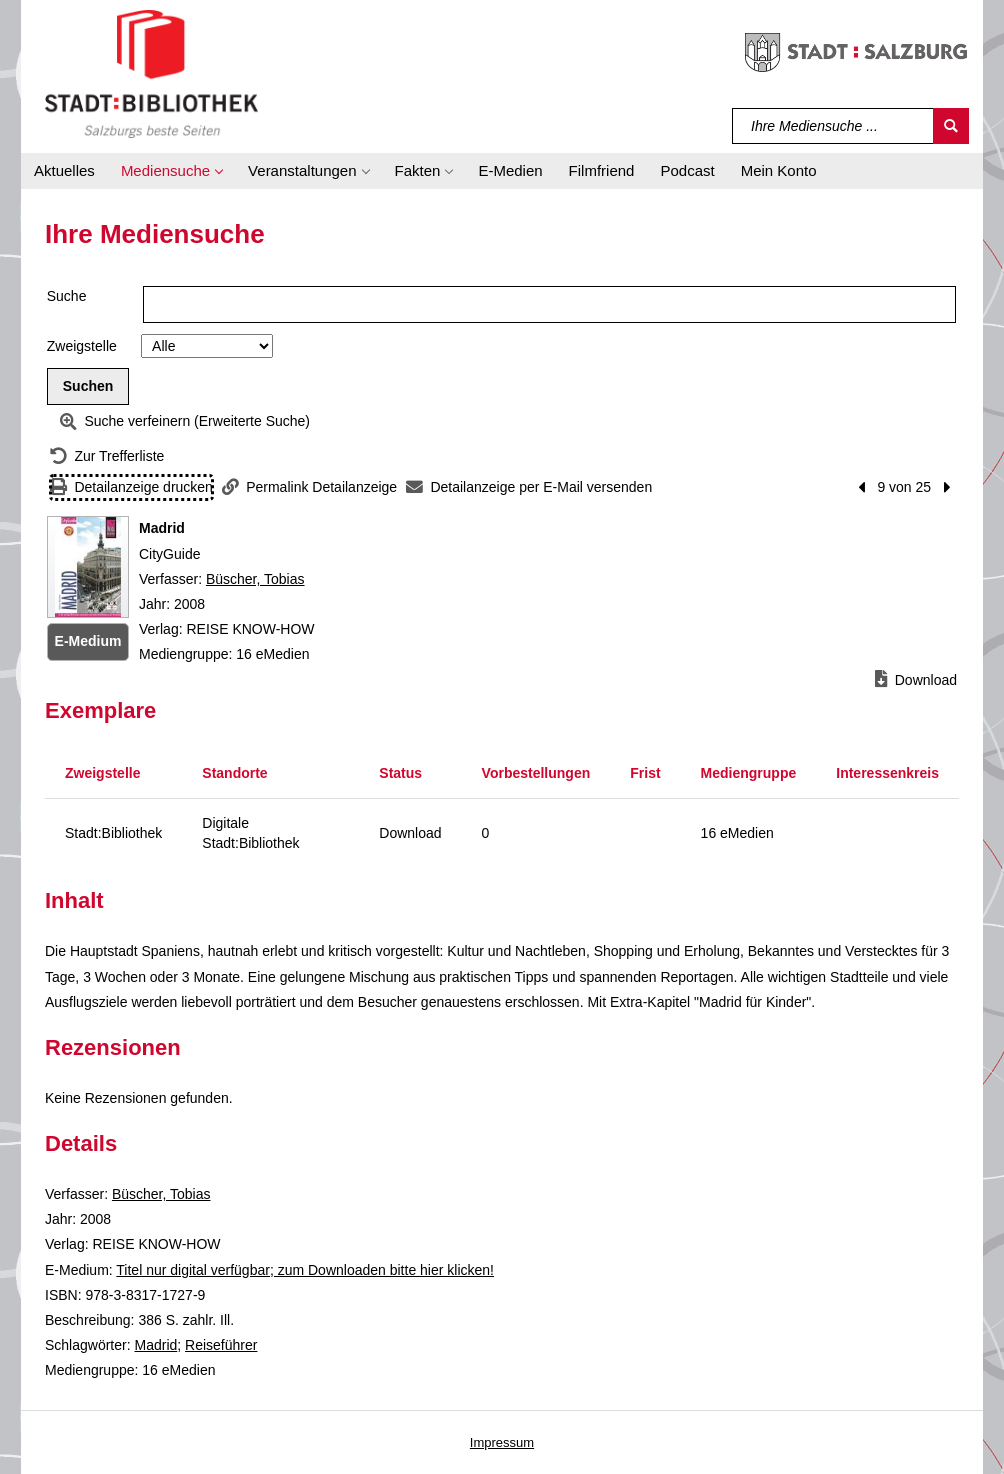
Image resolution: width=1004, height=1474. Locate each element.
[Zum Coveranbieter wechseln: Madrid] (88, 567)
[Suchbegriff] (833, 126)
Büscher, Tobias (255, 579)
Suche (67, 296)
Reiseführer (221, 1345)
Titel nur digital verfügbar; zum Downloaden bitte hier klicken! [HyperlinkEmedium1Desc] (305, 1270)
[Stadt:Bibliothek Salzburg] (151, 73)
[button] (171, 171)
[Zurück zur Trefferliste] (107, 456)
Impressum (502, 1442)
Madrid (155, 1345)
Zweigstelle (82, 346)
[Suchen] (951, 126)
